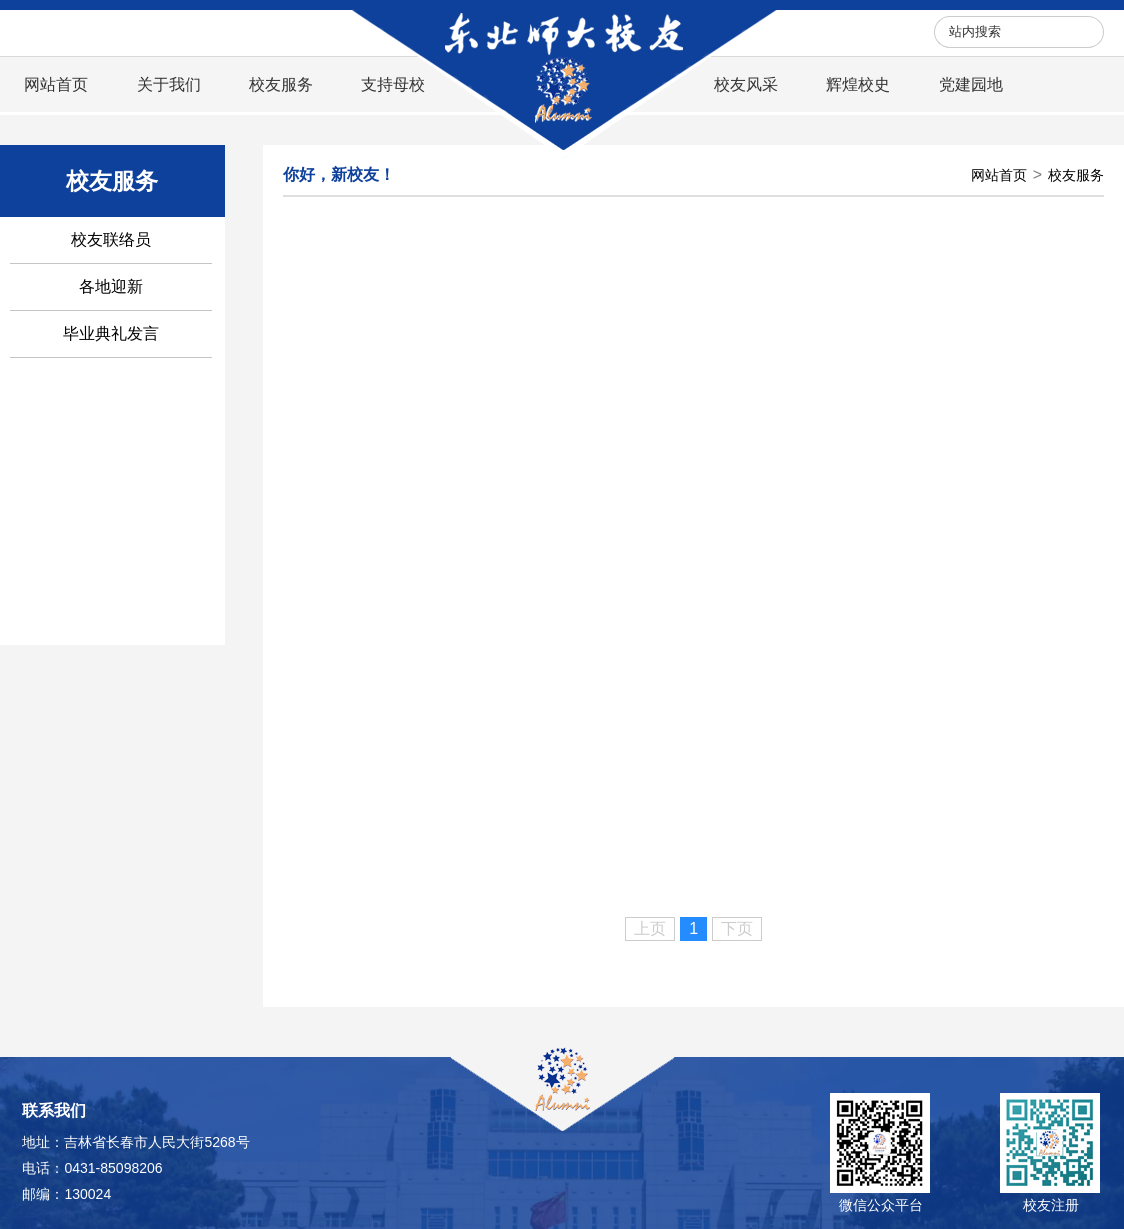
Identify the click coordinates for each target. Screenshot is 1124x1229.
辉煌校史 (858, 84)
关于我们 (169, 84)
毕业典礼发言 (111, 333)
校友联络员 (111, 239)
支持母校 (393, 84)
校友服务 (281, 84)
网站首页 (56, 84)
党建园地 (971, 84)
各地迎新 (111, 286)
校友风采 (746, 84)
